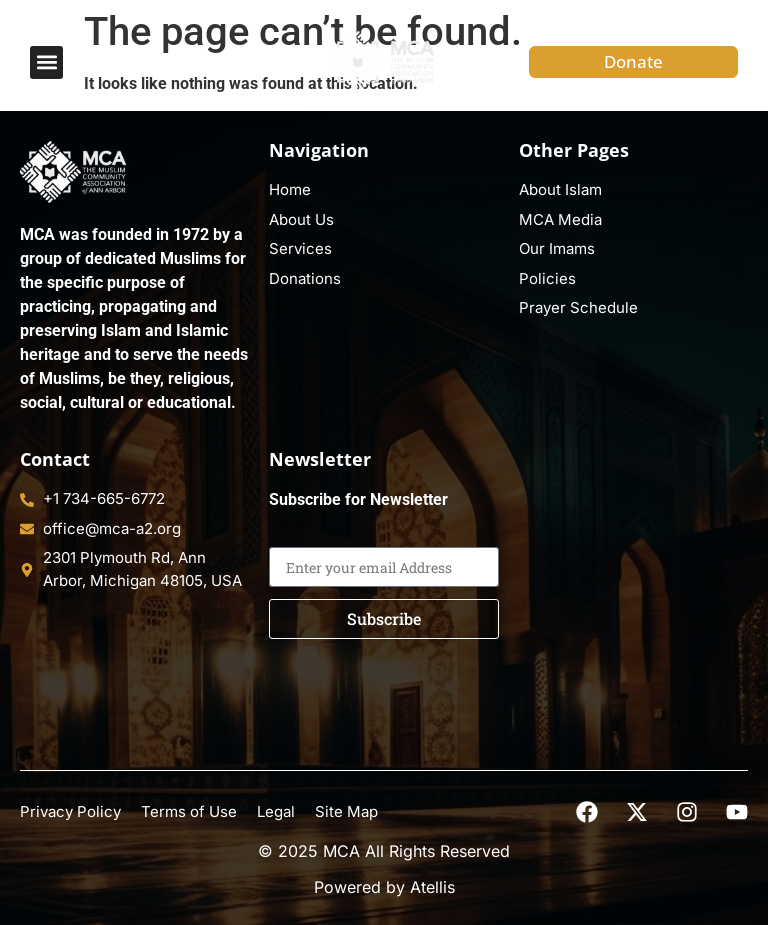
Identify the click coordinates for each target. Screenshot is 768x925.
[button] (46, 62)
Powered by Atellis (384, 887)
